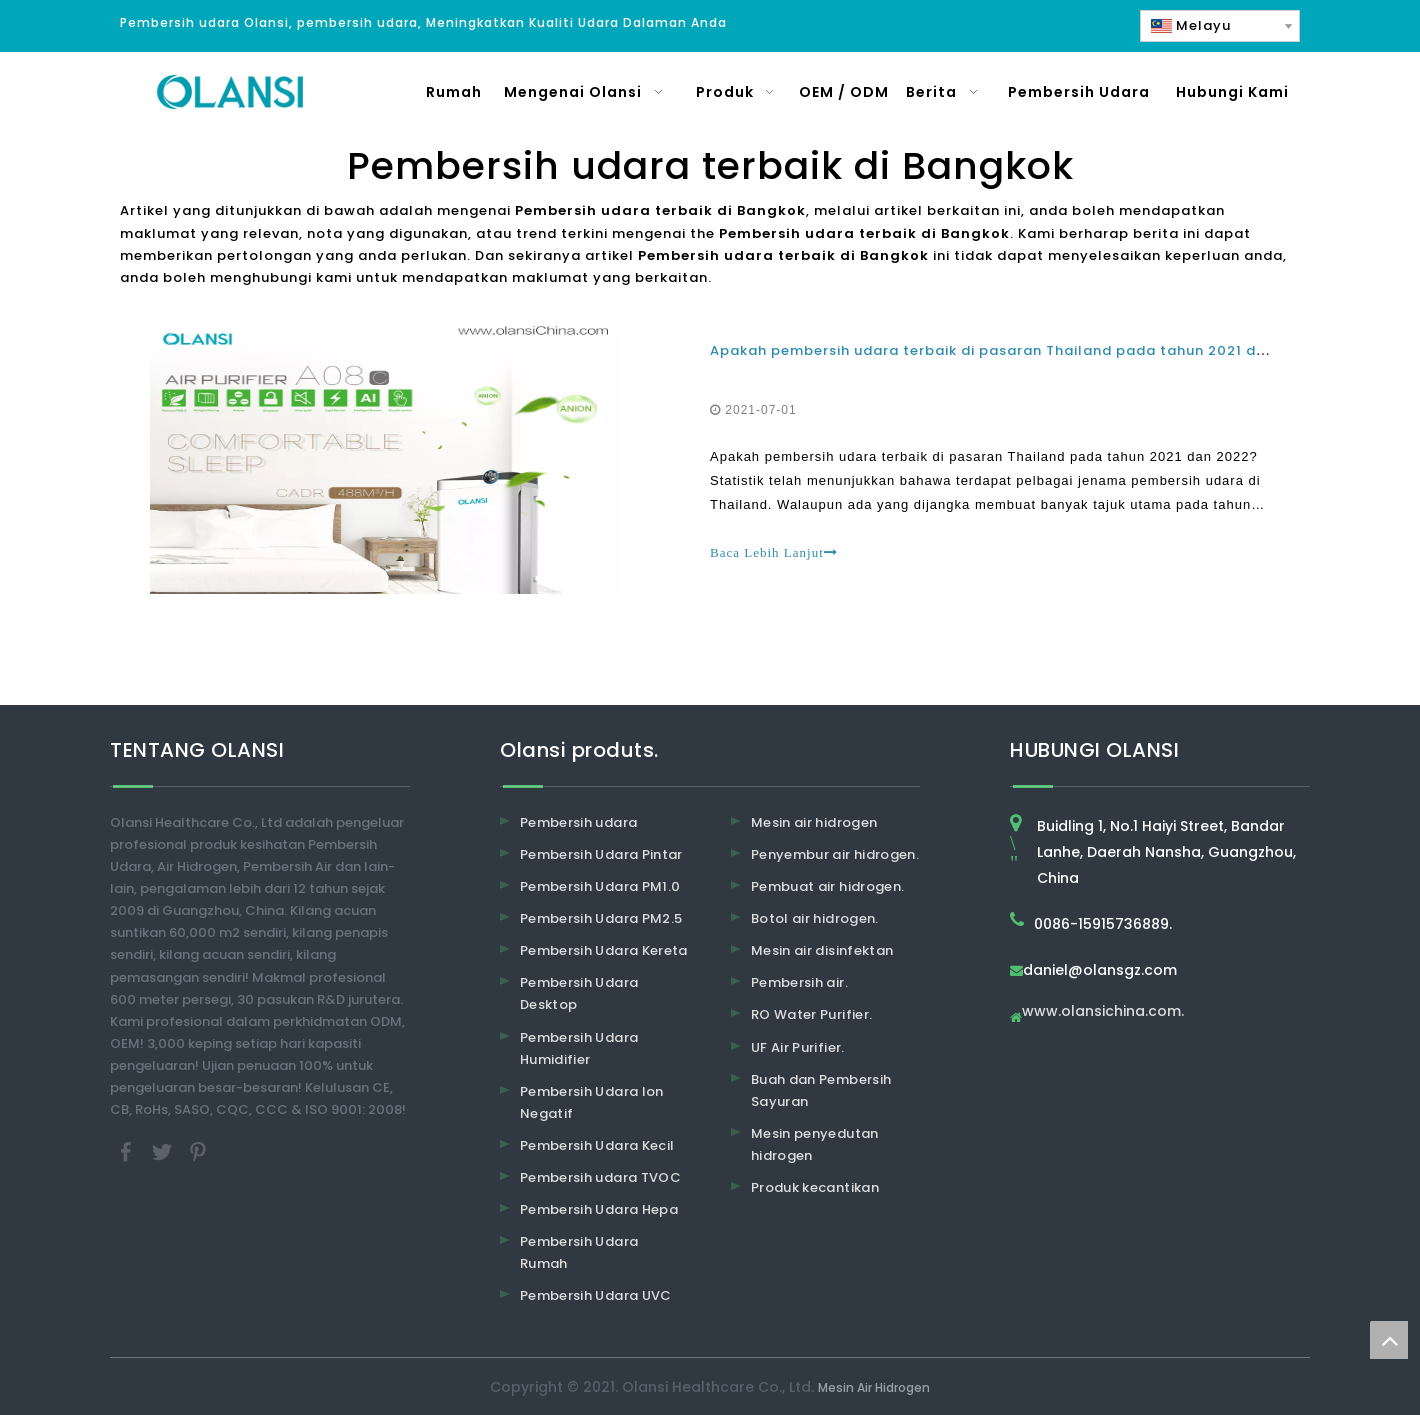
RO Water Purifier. (811, 1014)
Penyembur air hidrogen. (835, 854)
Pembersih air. (799, 982)
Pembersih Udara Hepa (599, 1209)
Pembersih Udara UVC (596, 1295)
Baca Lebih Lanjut (774, 552)
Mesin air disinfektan (822, 950)
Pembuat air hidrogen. (827, 886)
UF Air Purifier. (798, 1047)
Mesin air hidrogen (814, 822)
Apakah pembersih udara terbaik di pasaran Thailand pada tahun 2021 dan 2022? (1017, 350)
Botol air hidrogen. (815, 918)
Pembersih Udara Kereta (604, 950)
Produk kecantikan (815, 1187)
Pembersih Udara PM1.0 (600, 886)
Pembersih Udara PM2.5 (601, 918)
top (1389, 1340)
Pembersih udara (578, 822)
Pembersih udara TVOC (600, 1177)
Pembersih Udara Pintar (601, 854)
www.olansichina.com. (1103, 1012)
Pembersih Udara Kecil (597, 1145)
